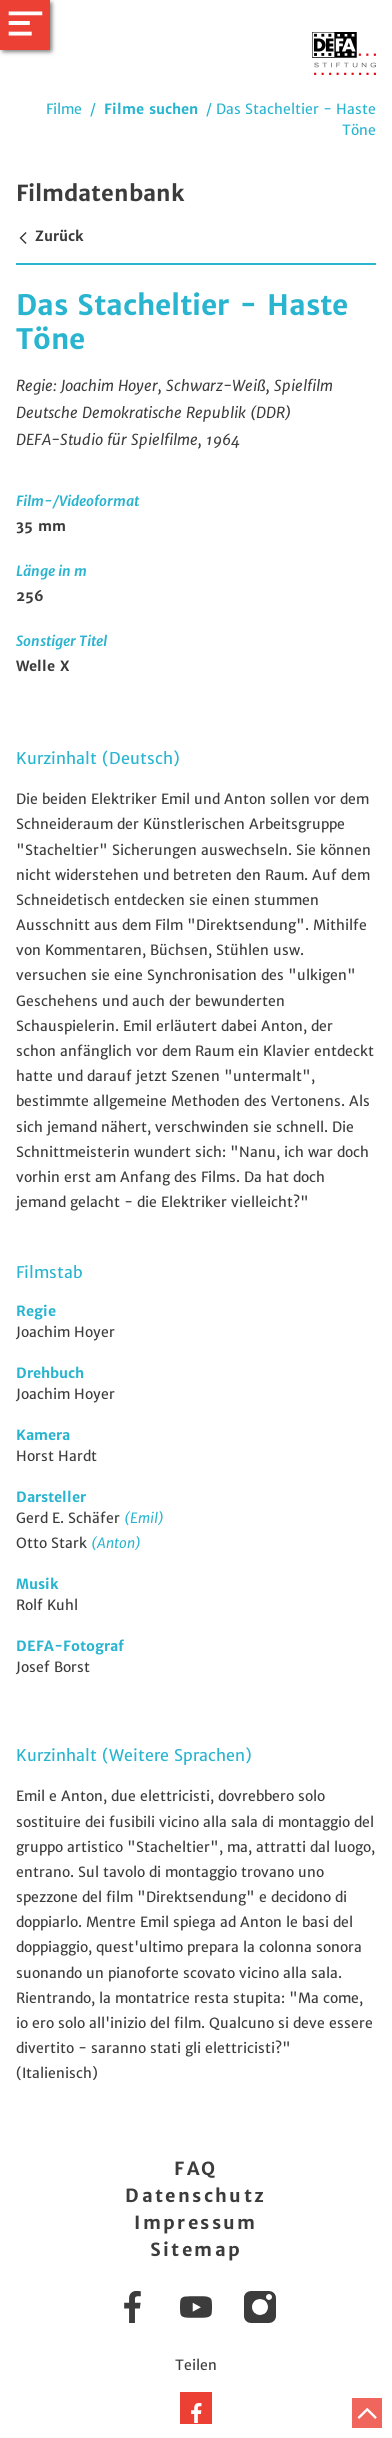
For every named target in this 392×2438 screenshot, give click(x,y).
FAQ (195, 2168)
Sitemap (196, 2249)
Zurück (49, 236)
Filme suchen (151, 109)
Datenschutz (195, 2195)
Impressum (196, 2222)
